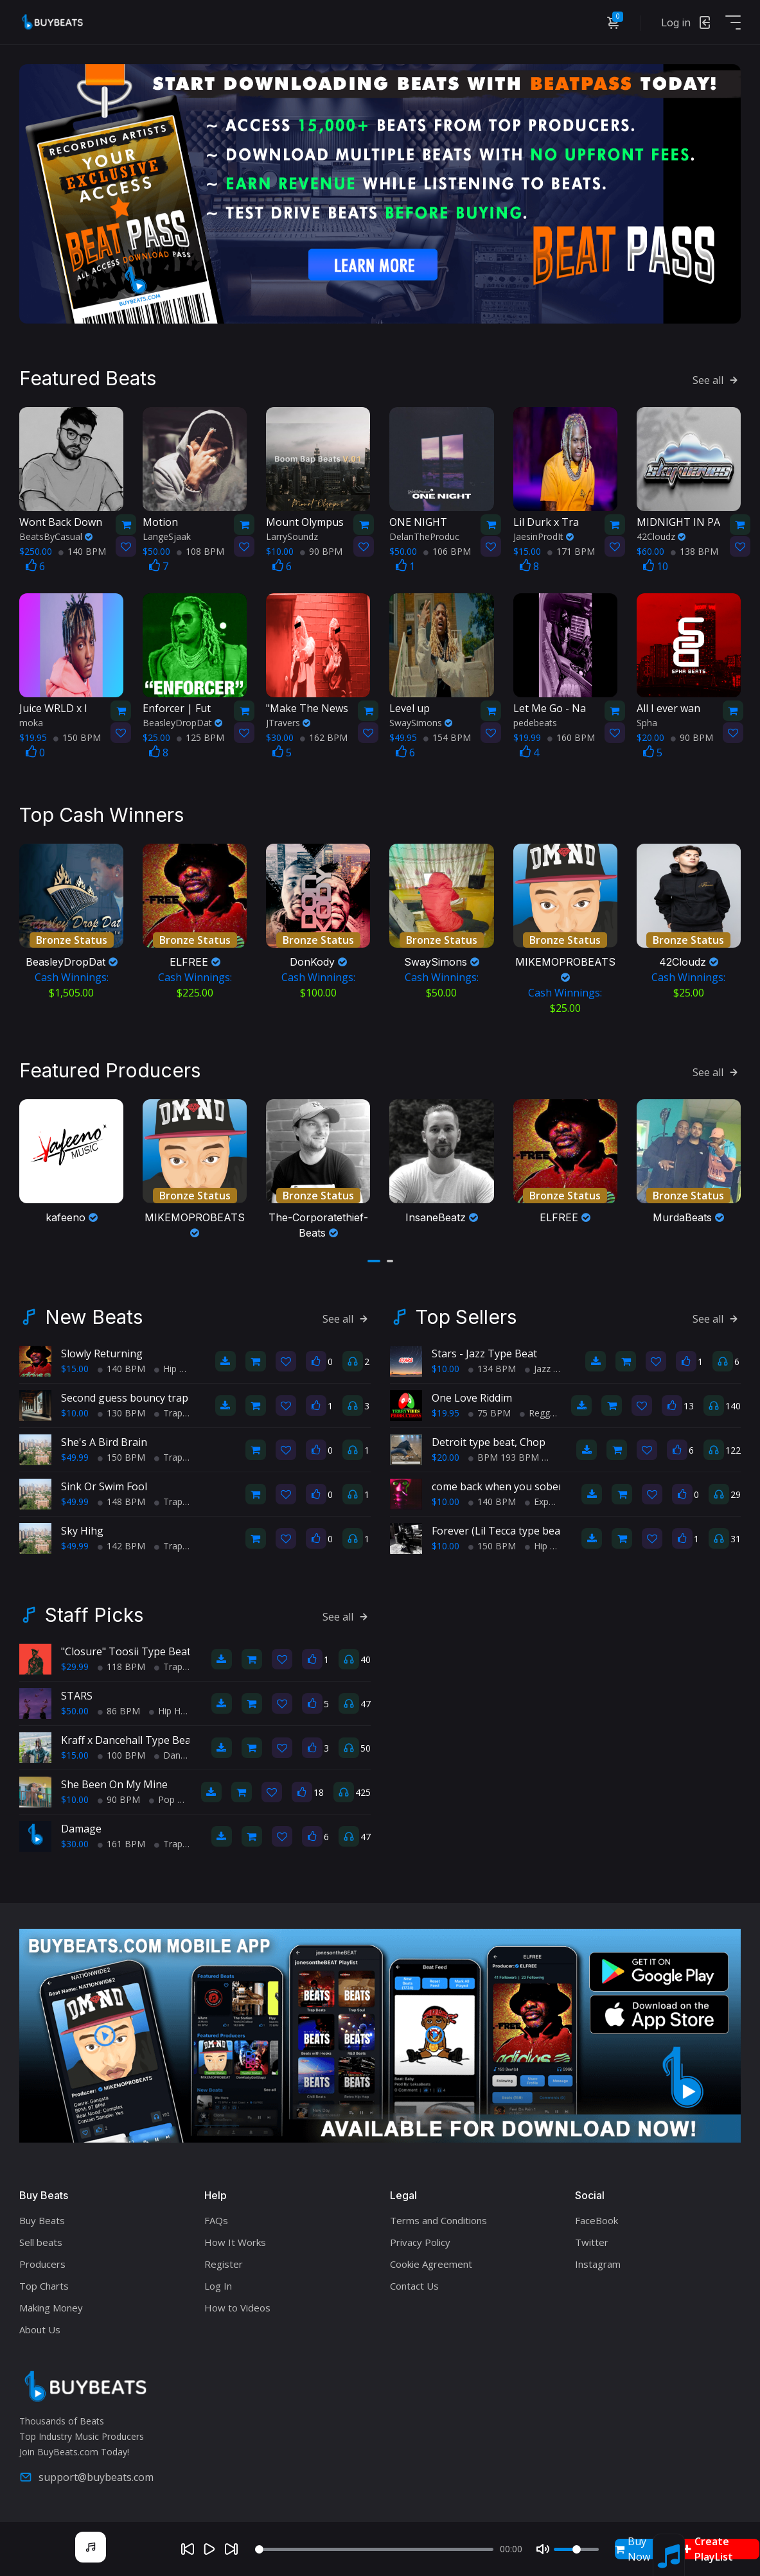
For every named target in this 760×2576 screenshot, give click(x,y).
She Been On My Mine (114, 1784)
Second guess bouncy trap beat (137, 1398)
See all (717, 380)
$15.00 (75, 1368)
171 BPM (571, 551)
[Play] (209, 2549)
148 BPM (121, 1501)
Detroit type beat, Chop (488, 1442)
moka (31, 723)
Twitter (591, 2242)
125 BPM (200, 737)
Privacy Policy (420, 2242)
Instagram (598, 2264)
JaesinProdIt (543, 536)
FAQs (216, 2220)
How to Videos (237, 2307)
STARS (77, 1696)
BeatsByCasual (56, 536)
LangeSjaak (167, 536)
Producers (42, 2264)
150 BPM (77, 737)
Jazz (538, 1368)
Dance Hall (181, 1755)
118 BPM (121, 1666)
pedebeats (535, 723)
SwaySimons (420, 723)
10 (655, 566)
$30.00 (75, 1844)
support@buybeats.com (86, 2477)
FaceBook (596, 2220)
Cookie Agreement (431, 2264)
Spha (647, 723)
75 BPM (489, 1413)
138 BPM (694, 551)
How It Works (235, 2242)
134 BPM (492, 1368)
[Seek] (374, 2549)
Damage (81, 1829)
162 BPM (324, 737)
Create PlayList (708, 2549)
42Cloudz (661, 536)
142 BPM (121, 1546)
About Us (39, 2329)
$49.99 (75, 1457)
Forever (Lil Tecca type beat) (499, 1531)
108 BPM (200, 551)
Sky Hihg (82, 1531)
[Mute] (543, 2549)
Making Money (51, 2307)
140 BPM (82, 551)
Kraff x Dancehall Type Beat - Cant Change (163, 1740)
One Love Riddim (472, 1398)
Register (223, 2264)
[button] (373, 1261)
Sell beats (40, 2242)
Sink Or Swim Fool (104, 1486)
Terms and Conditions (438, 2220)
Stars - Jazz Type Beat (484, 1353)
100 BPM (121, 1755)
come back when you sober (497, 1486)
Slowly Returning (102, 1353)
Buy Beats (42, 2220)
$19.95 (445, 1413)
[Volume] (576, 2549)
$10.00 (75, 1413)
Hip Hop (175, 1368)
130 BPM (121, 1413)
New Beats (94, 1317)
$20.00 (445, 1457)
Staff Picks (94, 1614)
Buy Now (632, 2549)
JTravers (288, 723)
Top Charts (44, 2285)
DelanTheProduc (424, 536)
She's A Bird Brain (104, 1442)
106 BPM (447, 551)
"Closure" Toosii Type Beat (126, 1651)
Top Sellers (466, 1317)
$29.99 (75, 1666)
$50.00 (75, 1711)
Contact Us (414, 2285)
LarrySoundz (292, 536)
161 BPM (121, 1844)
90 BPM (321, 551)
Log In (218, 2285)
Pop (162, 1799)
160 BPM (571, 737)
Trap (168, 1413)
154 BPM (447, 737)
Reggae (540, 1413)
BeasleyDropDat (182, 723)
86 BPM (119, 1711)
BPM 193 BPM (503, 1457)
